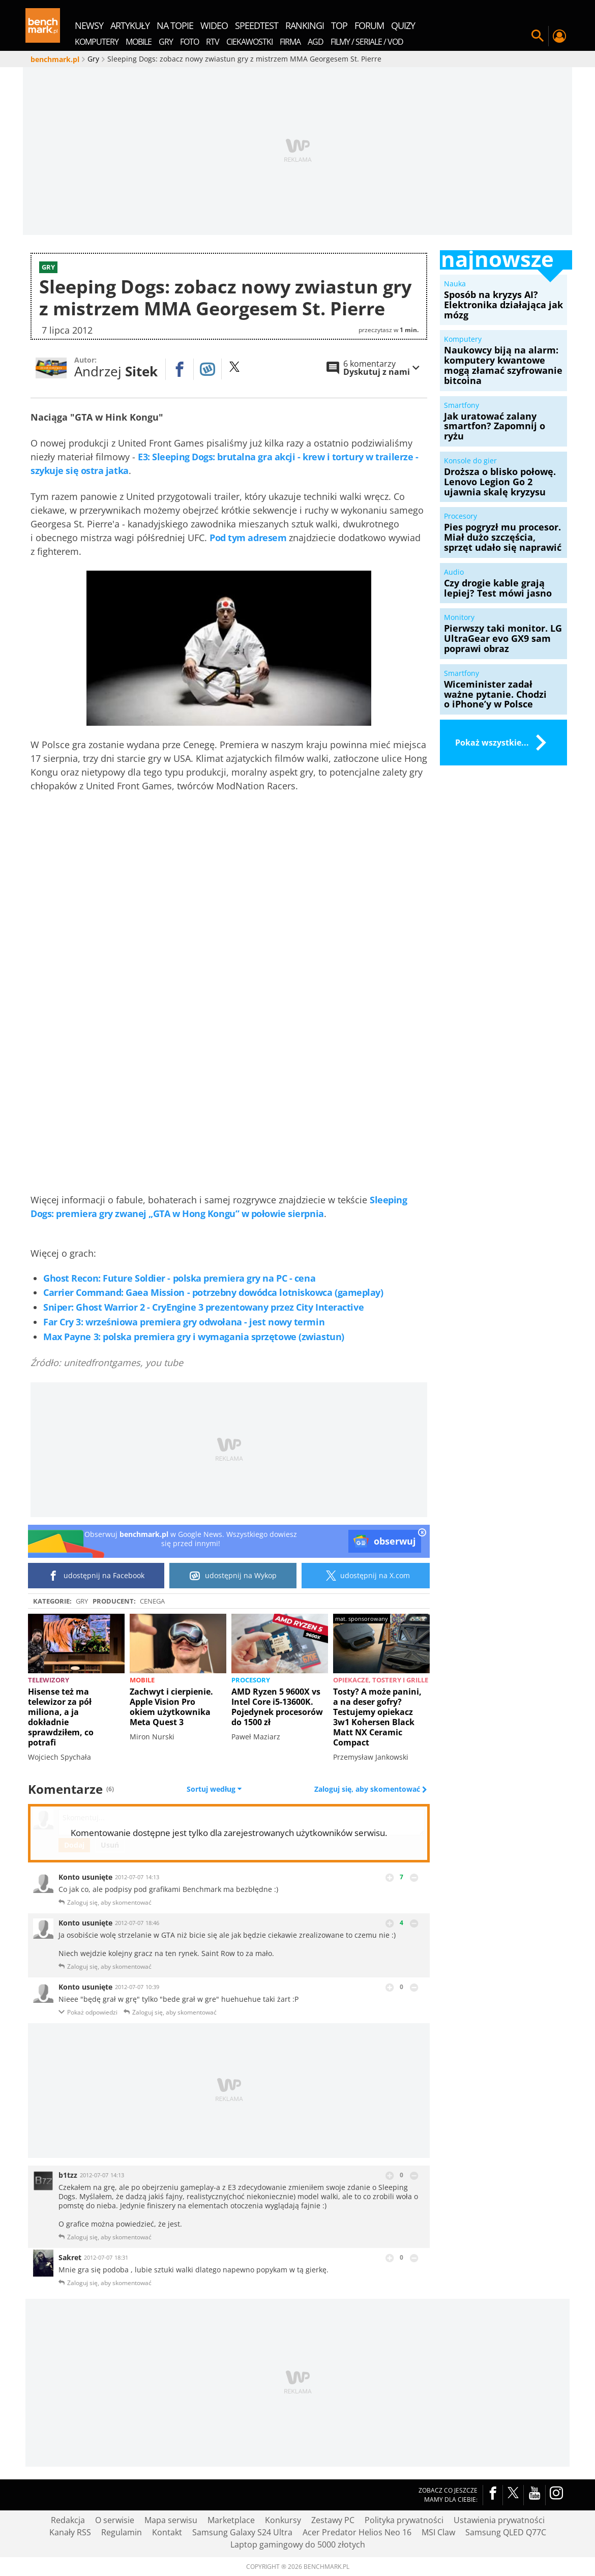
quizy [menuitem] (403, 25)
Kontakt (167, 2532)
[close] (422, 1533)
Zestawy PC (332, 2520)
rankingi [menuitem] (304, 25)
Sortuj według (214, 1789)
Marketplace (231, 2520)
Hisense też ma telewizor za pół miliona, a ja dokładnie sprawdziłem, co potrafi (61, 1717)
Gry (82, 1601)
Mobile (142, 1680)
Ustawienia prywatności (499, 2520)
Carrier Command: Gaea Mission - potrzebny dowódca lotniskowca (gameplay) (213, 1292)
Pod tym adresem (248, 537)
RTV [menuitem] (212, 41)
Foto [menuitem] (189, 41)
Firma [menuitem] (290, 41)
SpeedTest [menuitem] (256, 25)
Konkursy (283, 2520)
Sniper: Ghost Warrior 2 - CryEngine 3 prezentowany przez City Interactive (203, 1307)
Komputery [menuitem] (96, 41)
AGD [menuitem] (315, 41)
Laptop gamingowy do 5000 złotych (297, 2544)
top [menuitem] (339, 25)
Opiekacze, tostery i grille (380, 1680)
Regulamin (121, 2532)
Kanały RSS (70, 2532)
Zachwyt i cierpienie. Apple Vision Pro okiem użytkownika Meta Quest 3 (171, 1707)
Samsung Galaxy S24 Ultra (242, 2532)
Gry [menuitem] (166, 41)
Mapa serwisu (170, 2520)
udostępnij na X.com (366, 1576)
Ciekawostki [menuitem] (249, 41)
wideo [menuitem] (214, 25)
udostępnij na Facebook (96, 1576)
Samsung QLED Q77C (505, 2532)
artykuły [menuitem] (130, 25)
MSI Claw (438, 2532)
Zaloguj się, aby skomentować (368, 1789)
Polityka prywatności (404, 2520)
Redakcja (68, 2520)
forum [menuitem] (369, 25)
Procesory (250, 1680)
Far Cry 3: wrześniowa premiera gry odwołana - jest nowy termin (183, 1322)
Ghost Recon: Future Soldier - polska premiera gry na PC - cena (179, 1278)
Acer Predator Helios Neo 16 (357, 2532)
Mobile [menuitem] (139, 41)
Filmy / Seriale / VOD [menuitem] (367, 41)
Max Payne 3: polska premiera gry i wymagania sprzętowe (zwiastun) (193, 1336)
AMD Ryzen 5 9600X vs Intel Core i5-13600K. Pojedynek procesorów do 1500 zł (277, 1707)
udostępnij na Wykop (233, 1576)
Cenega (152, 1601)
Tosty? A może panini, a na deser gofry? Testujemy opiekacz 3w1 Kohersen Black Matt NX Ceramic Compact (377, 1717)
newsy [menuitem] (89, 25)
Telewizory (48, 1680)
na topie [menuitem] (175, 25)
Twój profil (559, 36)
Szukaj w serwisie (537, 36)
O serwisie (114, 2520)
